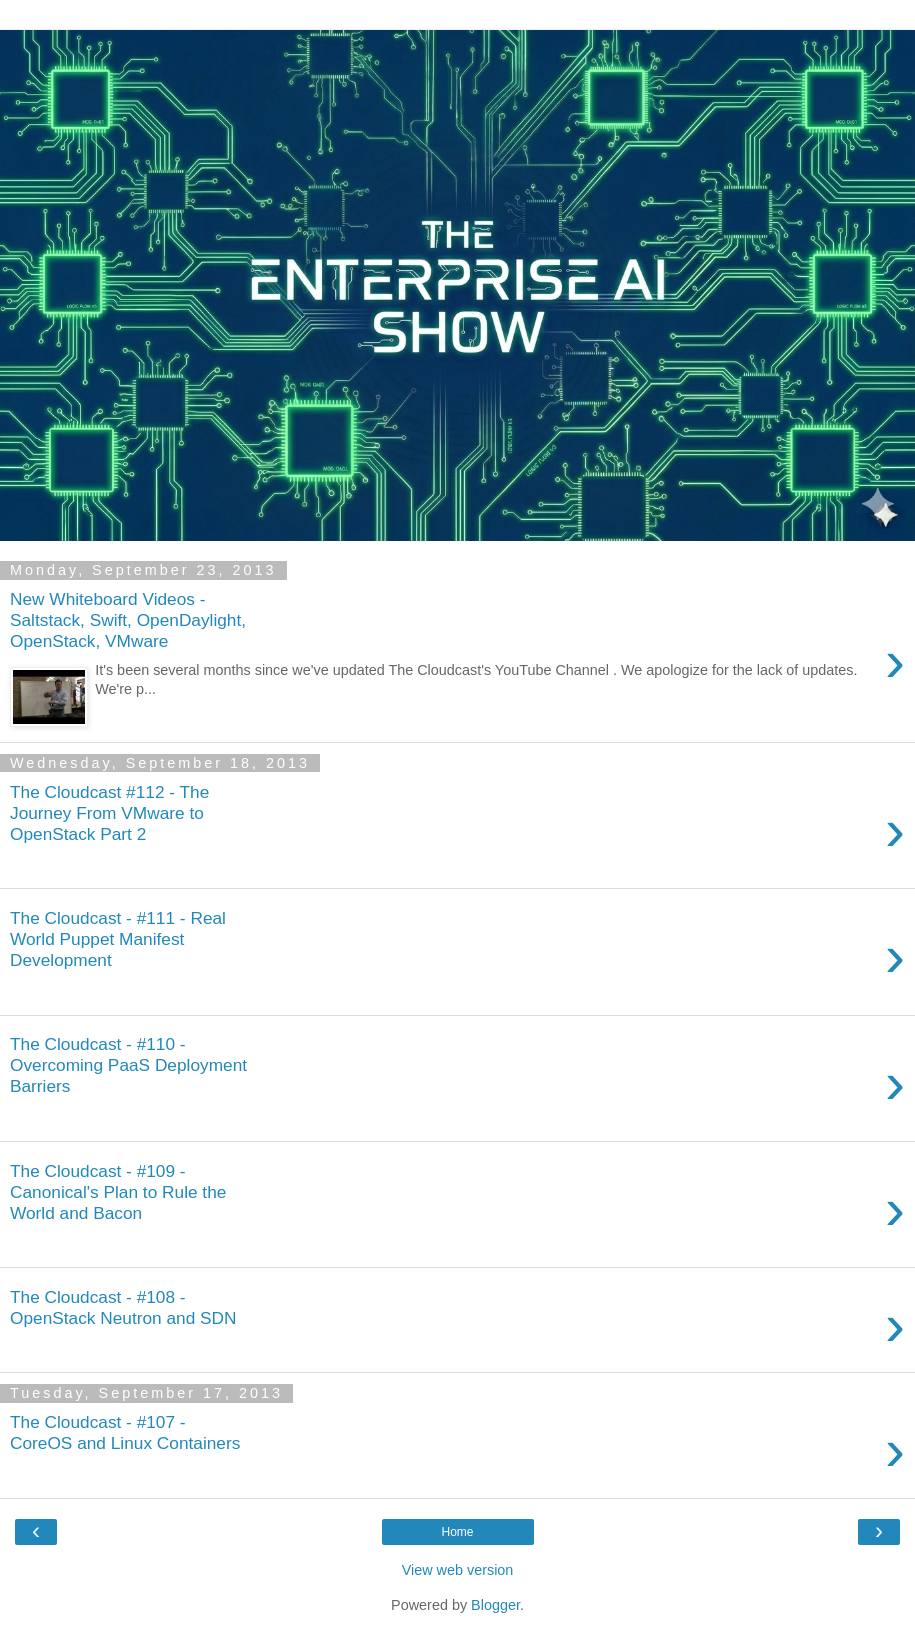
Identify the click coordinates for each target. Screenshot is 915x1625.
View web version (458, 1570)
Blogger (495, 1605)
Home (457, 1532)
